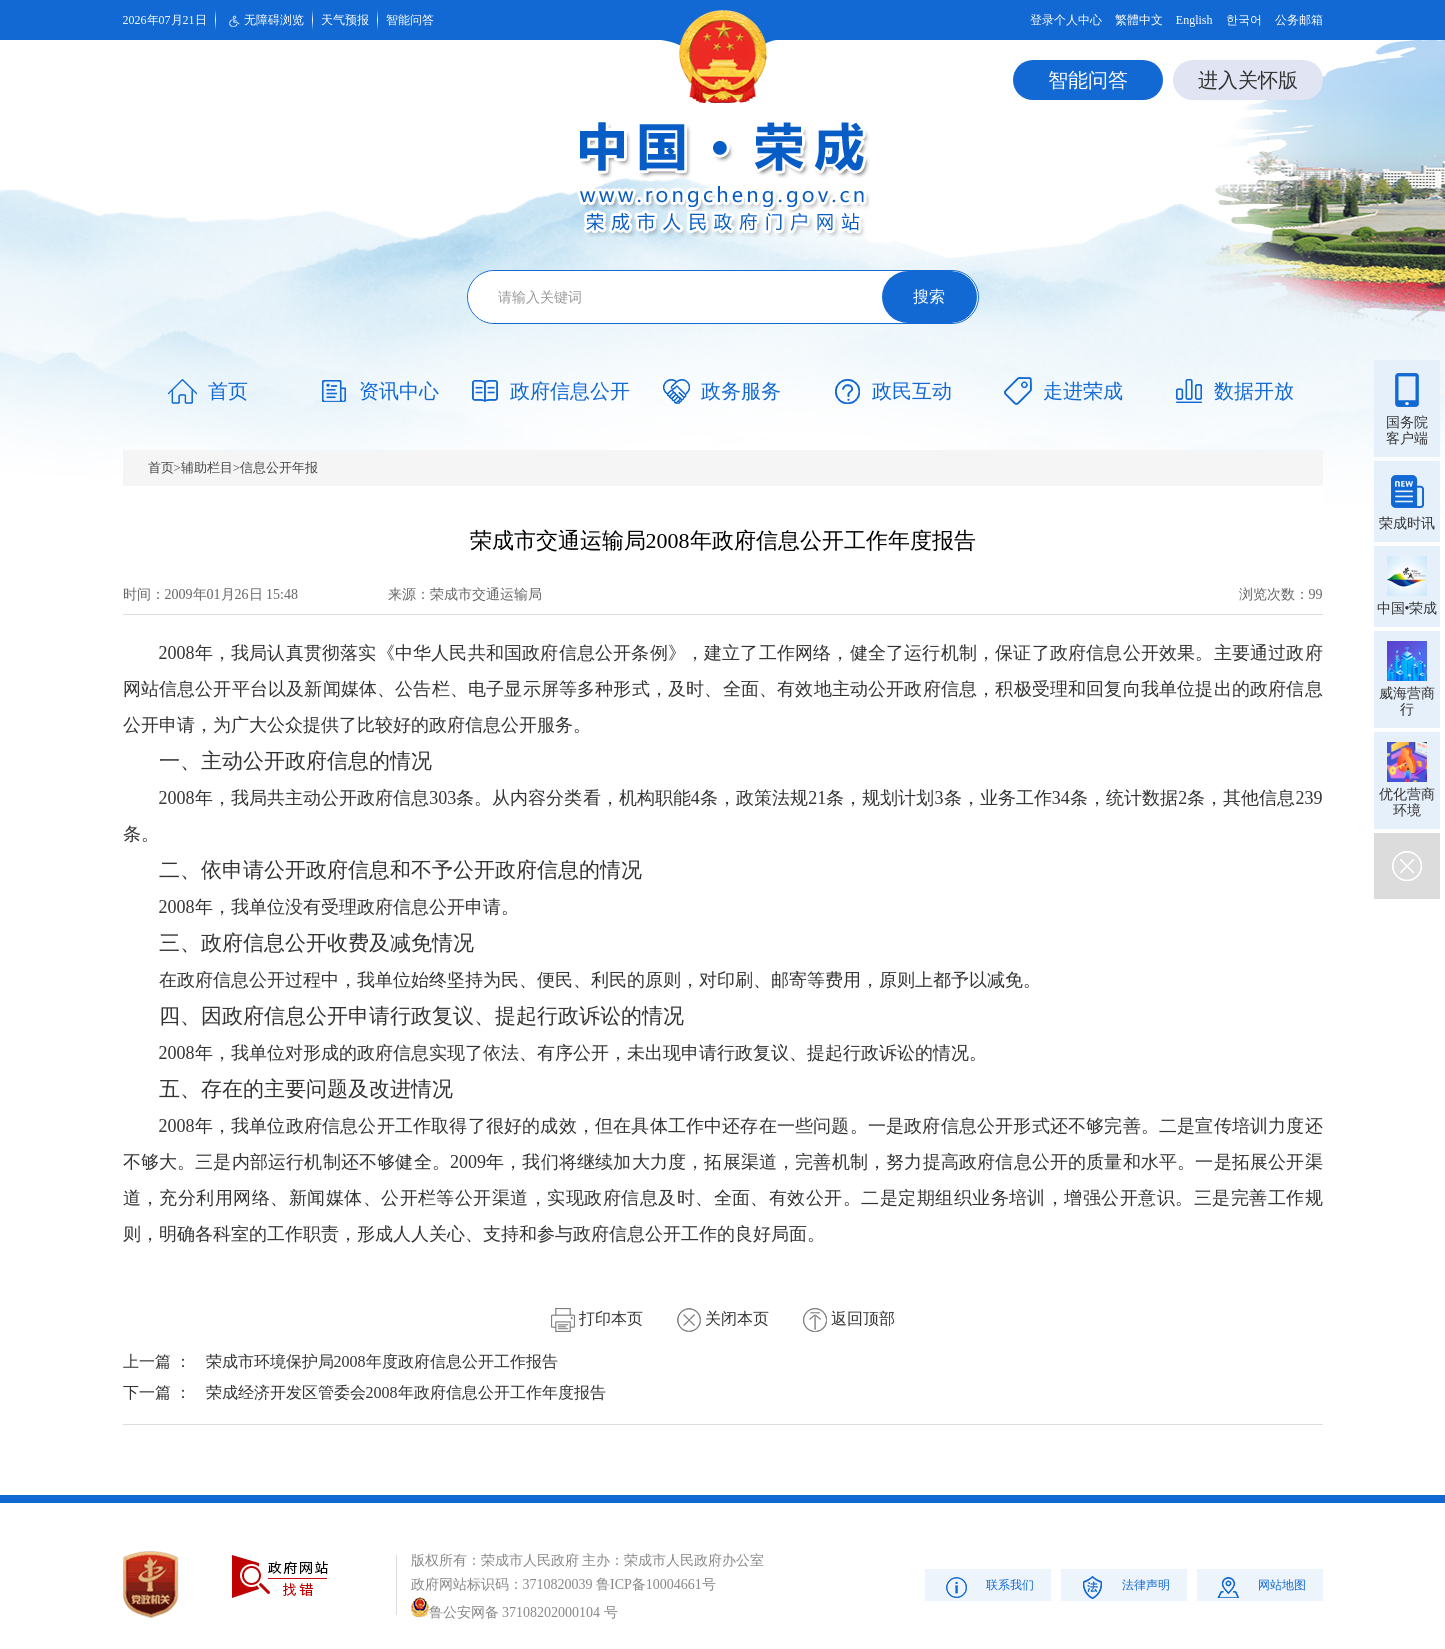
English (1194, 20)
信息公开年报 (279, 467)
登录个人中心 (1066, 20)
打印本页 (597, 1318)
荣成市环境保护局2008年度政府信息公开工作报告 (382, 1361)
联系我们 (987, 1586)
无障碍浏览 (264, 21)
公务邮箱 (1299, 20)
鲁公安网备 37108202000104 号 (514, 1612)
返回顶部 (849, 1318)
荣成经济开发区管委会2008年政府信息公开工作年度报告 (406, 1392)
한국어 (1244, 20)
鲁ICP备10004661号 (656, 1584)
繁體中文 (1139, 20)
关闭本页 (723, 1318)
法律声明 (1123, 1586)
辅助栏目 (207, 467)
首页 (161, 467)
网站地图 (1259, 1586)
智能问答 (410, 20)
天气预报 (345, 20)
